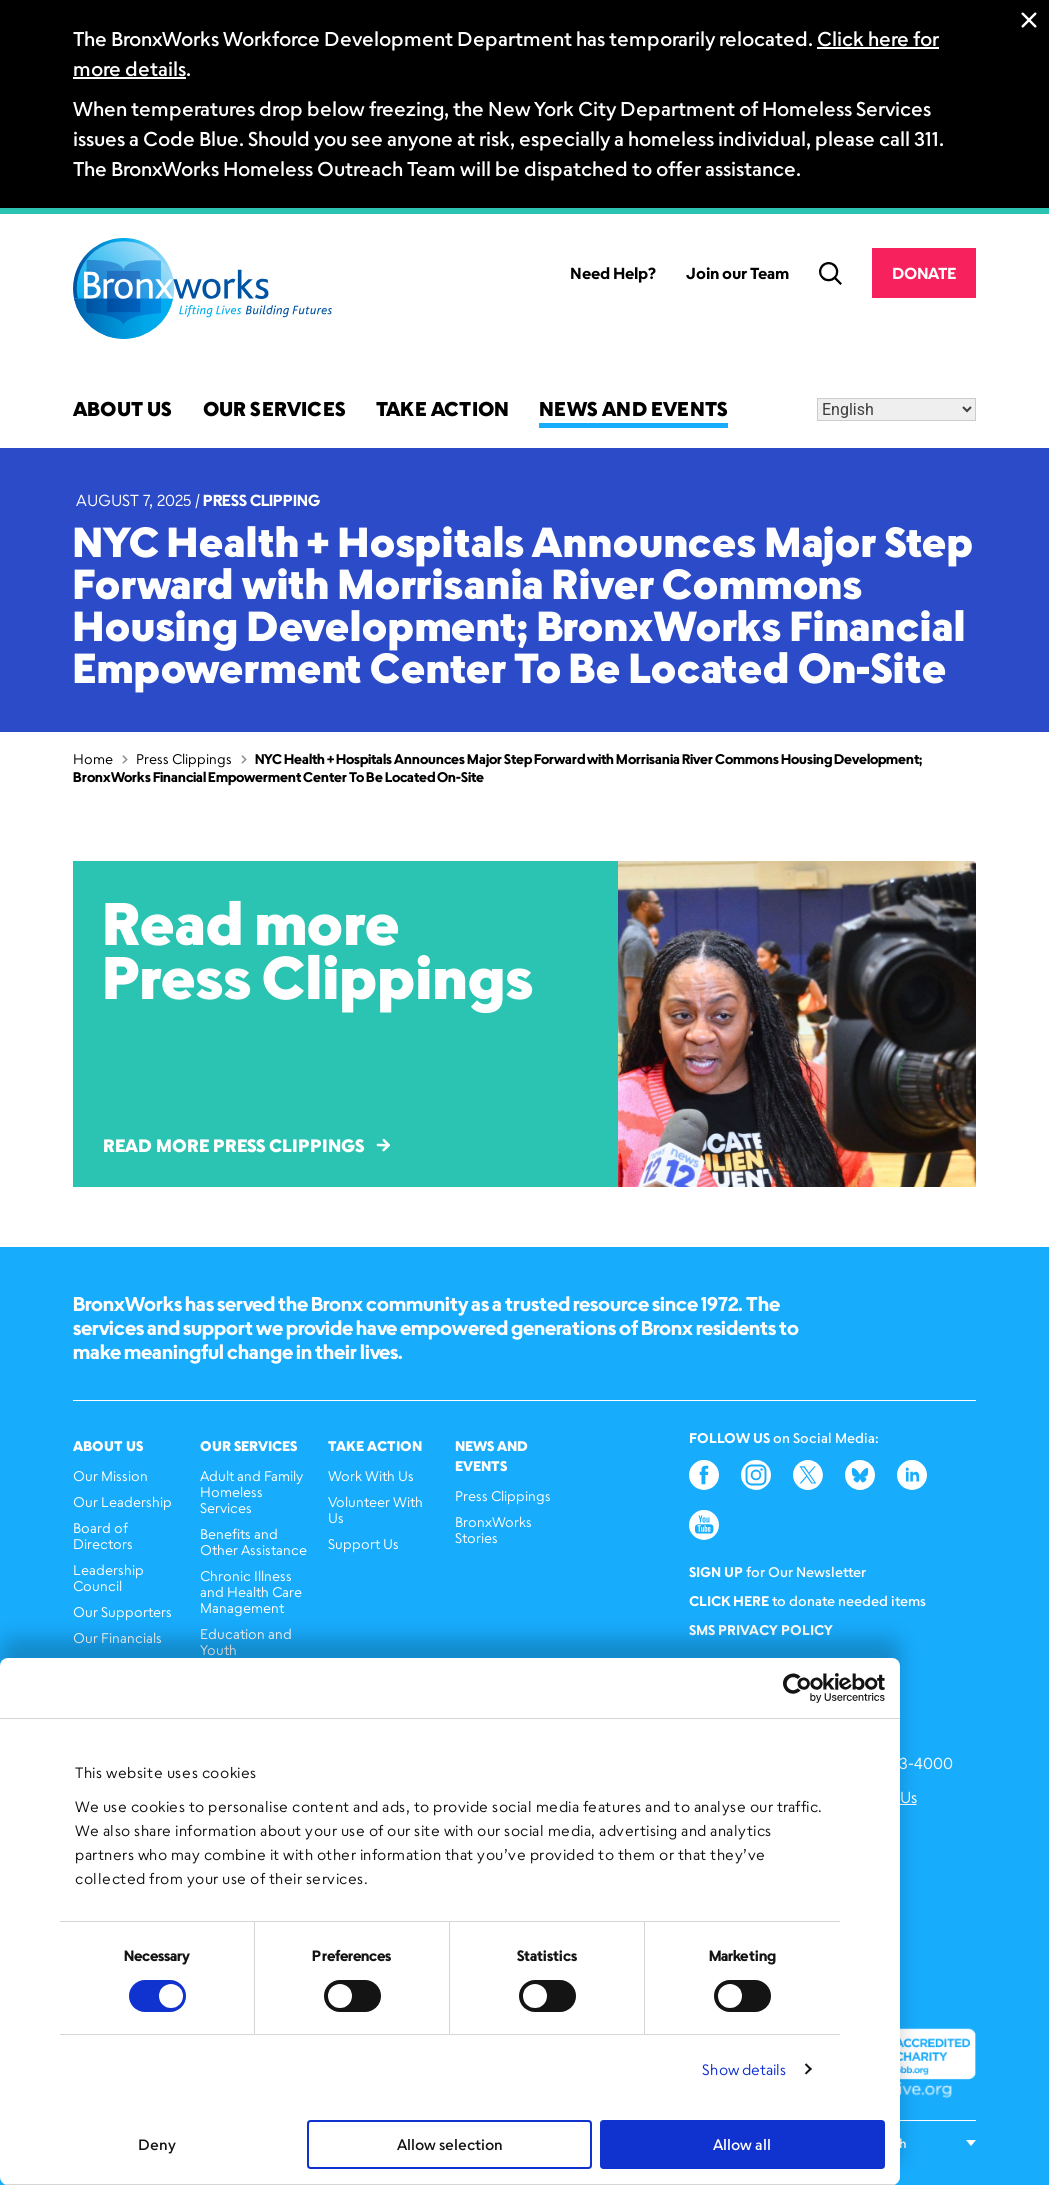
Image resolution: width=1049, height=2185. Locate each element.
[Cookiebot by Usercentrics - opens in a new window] (797, 1688)
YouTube (704, 1525)
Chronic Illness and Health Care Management (251, 1591)
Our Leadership (122, 1501)
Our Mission (110, 1475)
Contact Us (876, 1797)
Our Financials (117, 1637)
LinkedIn (912, 1475)
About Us (123, 410)
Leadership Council (108, 1577)
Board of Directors (103, 1535)
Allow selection (450, 2144)
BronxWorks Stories (493, 1529)
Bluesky (860, 1475)
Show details (744, 2069)
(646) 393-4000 (894, 1763)
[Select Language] (896, 409)
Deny (157, 2144)
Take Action (442, 410)
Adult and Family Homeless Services (251, 1491)
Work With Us (371, 1475)
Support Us (363, 1543)
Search (830, 273)
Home (93, 758)
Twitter (808, 1475)
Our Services (274, 410)
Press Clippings (184, 758)
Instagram (756, 1475)
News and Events (633, 410)
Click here (729, 1600)
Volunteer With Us (375, 1509)
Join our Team (737, 273)
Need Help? (613, 273)
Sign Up (716, 1571)
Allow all (742, 2144)
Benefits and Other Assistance (253, 1541)
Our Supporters (122, 1611)
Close (1029, 20)
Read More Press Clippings (246, 1145)
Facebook (704, 1475)
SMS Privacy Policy (761, 1629)
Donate (924, 273)
